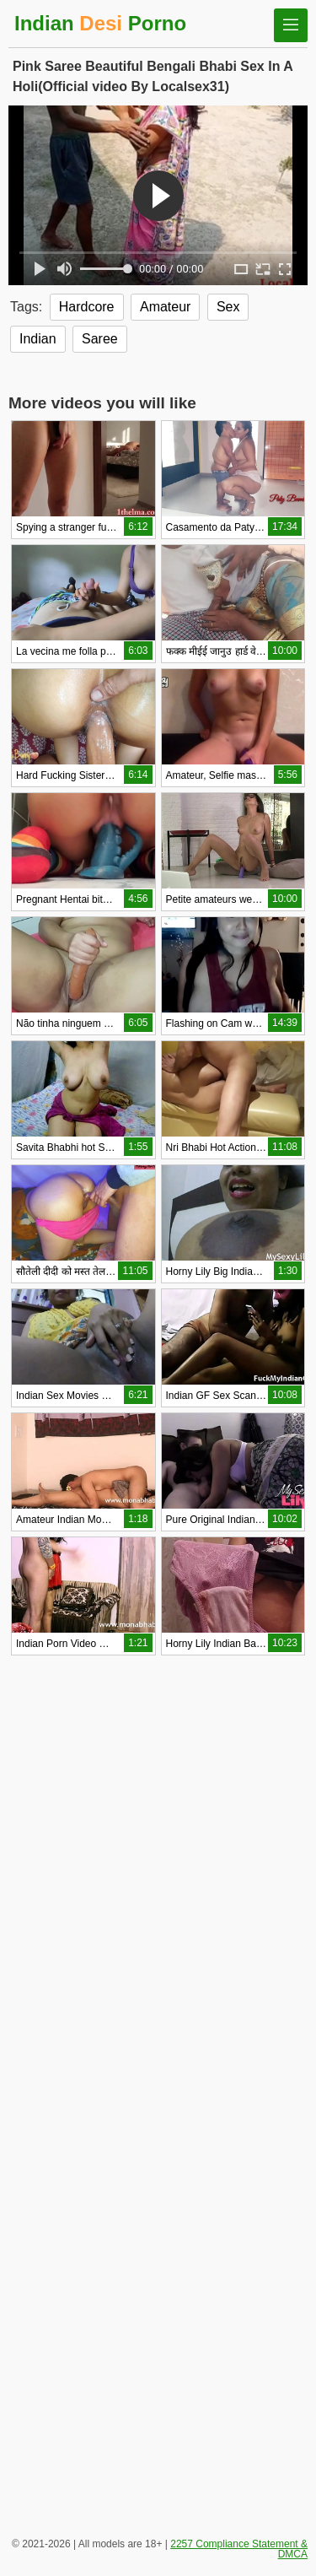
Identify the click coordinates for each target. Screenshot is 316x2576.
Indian (37, 339)
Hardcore (87, 307)
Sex (228, 307)
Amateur (165, 307)
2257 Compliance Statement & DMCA (239, 2549)
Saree (100, 339)
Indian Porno (100, 23)
